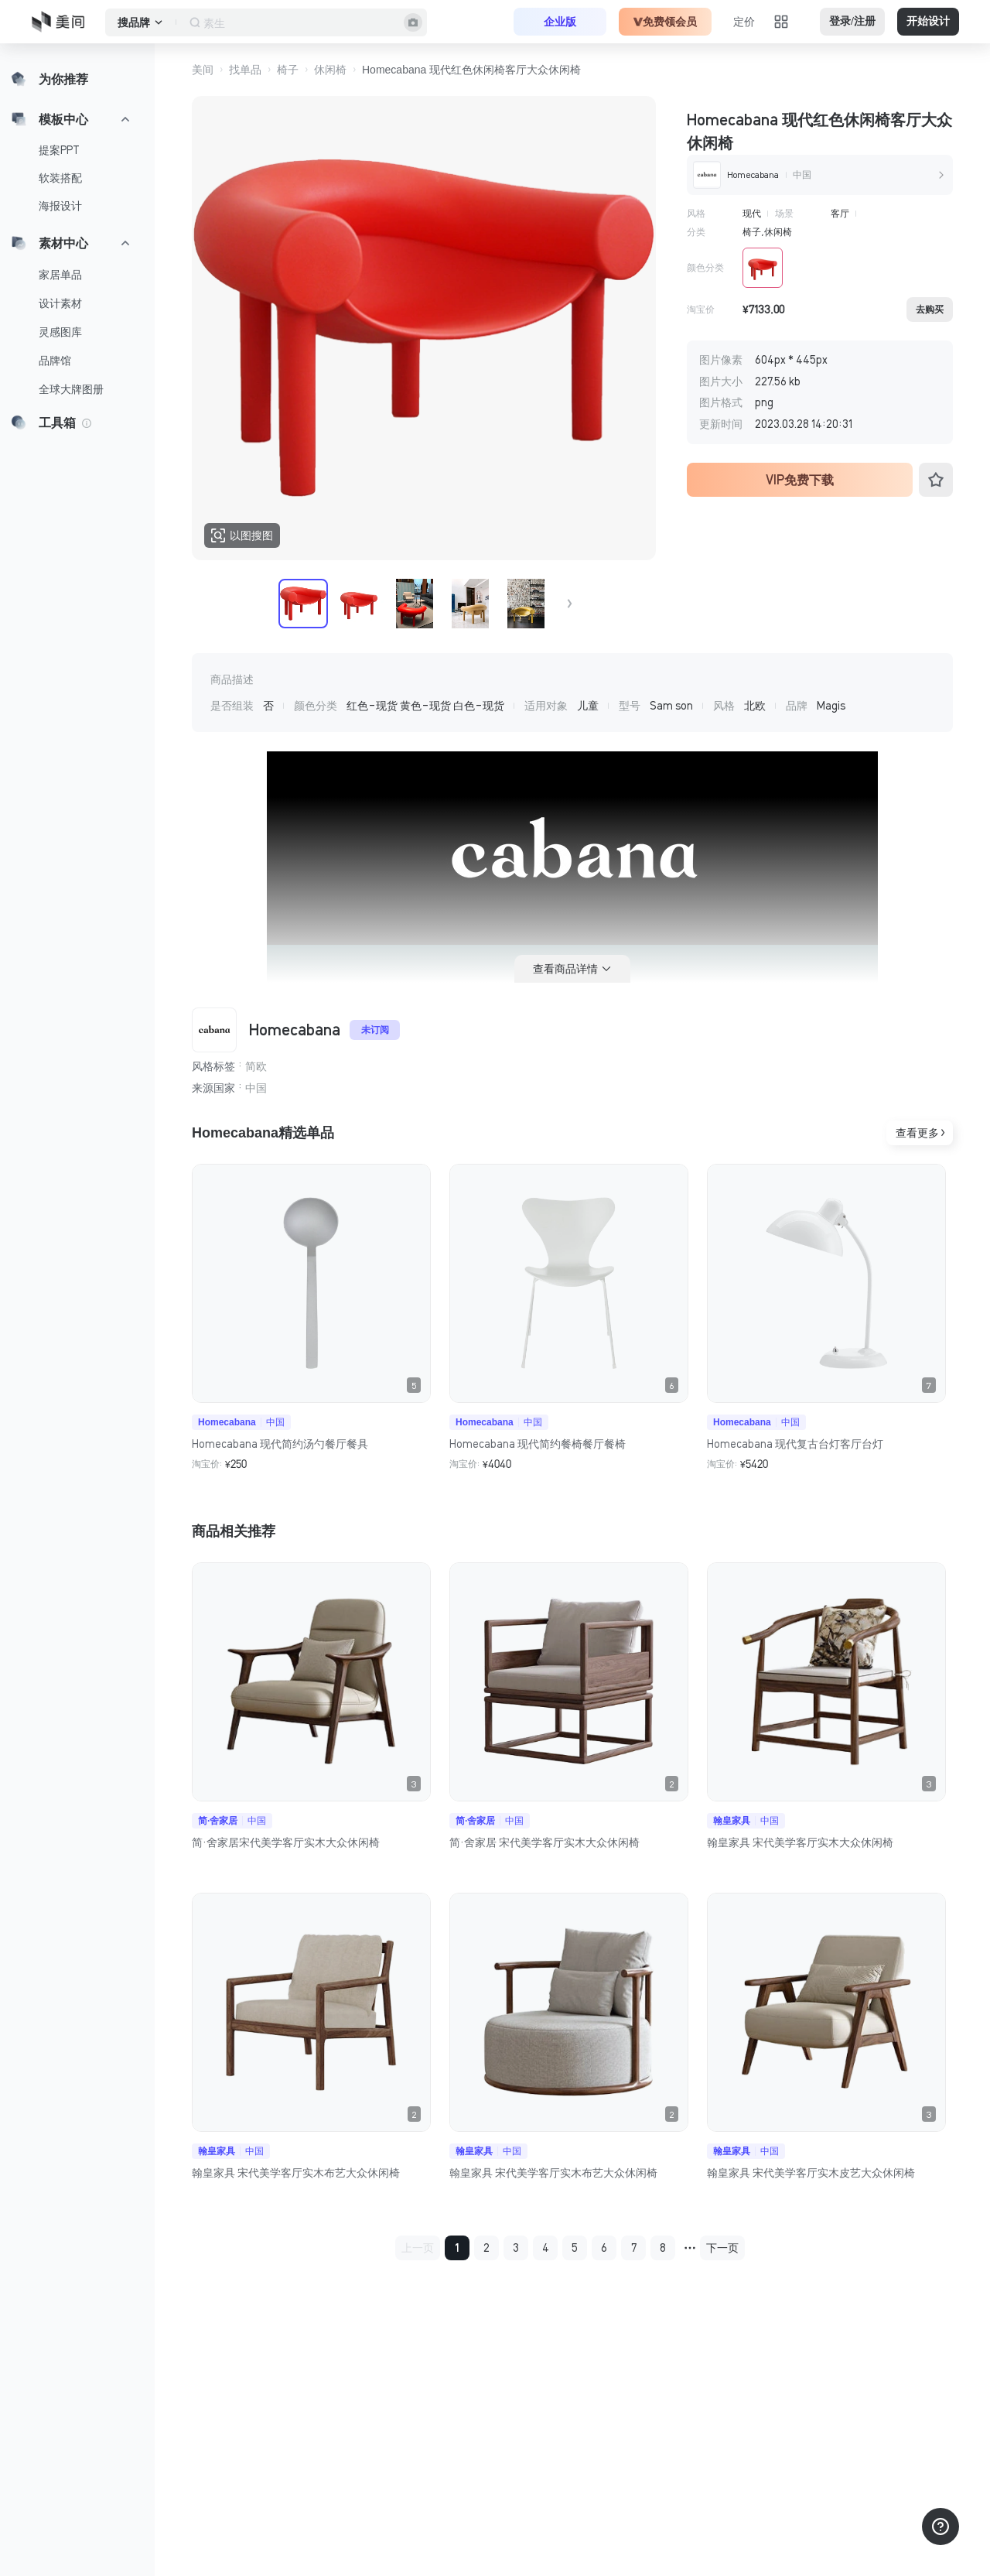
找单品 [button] (245, 69)
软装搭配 (60, 178)
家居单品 (60, 274)
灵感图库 (60, 332)
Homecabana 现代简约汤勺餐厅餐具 (280, 1444)
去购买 (930, 309)
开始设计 (928, 21)
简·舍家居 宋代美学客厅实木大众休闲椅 (544, 1842)
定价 (744, 21)
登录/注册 (852, 21)
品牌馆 (55, 360)
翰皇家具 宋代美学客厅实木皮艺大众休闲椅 (811, 2173)
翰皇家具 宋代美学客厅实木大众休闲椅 (800, 1842)
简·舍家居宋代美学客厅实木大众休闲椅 (286, 1842)
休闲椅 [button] (330, 69)
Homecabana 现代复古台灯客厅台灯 (795, 1444)
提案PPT (59, 150)
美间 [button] (202, 69)
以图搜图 (242, 535)
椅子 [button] (288, 69)
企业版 (560, 21)
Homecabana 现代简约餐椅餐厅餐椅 (537, 1444)
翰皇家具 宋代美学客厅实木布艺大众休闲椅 (296, 2173)
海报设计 (60, 206)
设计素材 (60, 303)
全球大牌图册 (71, 389)
